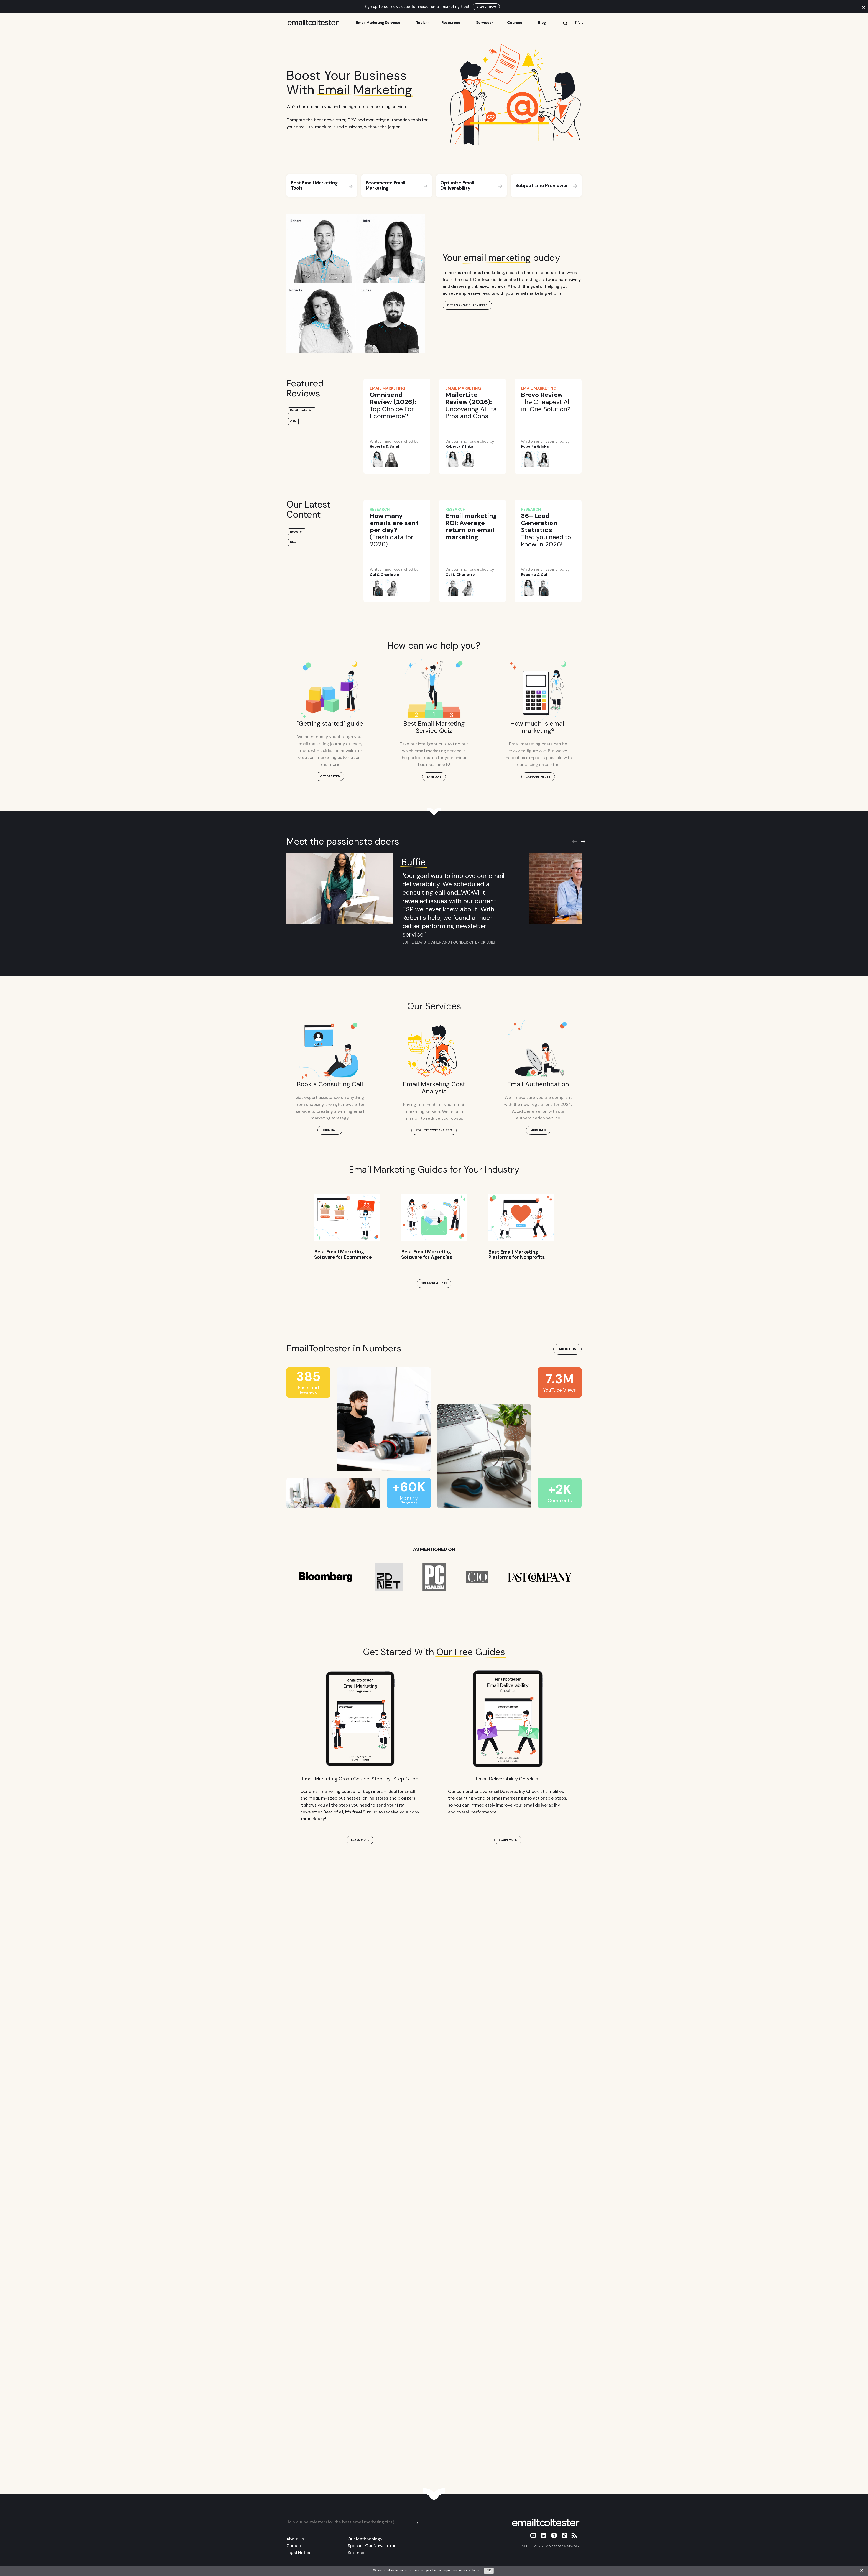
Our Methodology (365, 2539)
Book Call (330, 1136)
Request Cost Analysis (434, 1136)
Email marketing (304, 410)
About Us (295, 2539)
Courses (516, 22)
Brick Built (485, 946)
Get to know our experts (472, 305)
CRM (294, 422)
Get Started (330, 778)
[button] (583, 845)
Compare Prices (538, 778)
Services (485, 22)
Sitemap (356, 2552)
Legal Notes (298, 2552)
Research (299, 531)
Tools (422, 22)
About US (567, 1361)
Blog (542, 22)
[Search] (565, 23)
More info (538, 1136)
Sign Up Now (486, 6)
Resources (452, 22)
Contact (294, 2545)
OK (489, 2570)
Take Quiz (434, 778)
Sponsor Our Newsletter (372, 2545)
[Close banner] (863, 6)
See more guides (434, 1293)
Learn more (360, 1853)
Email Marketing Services (379, 22)
